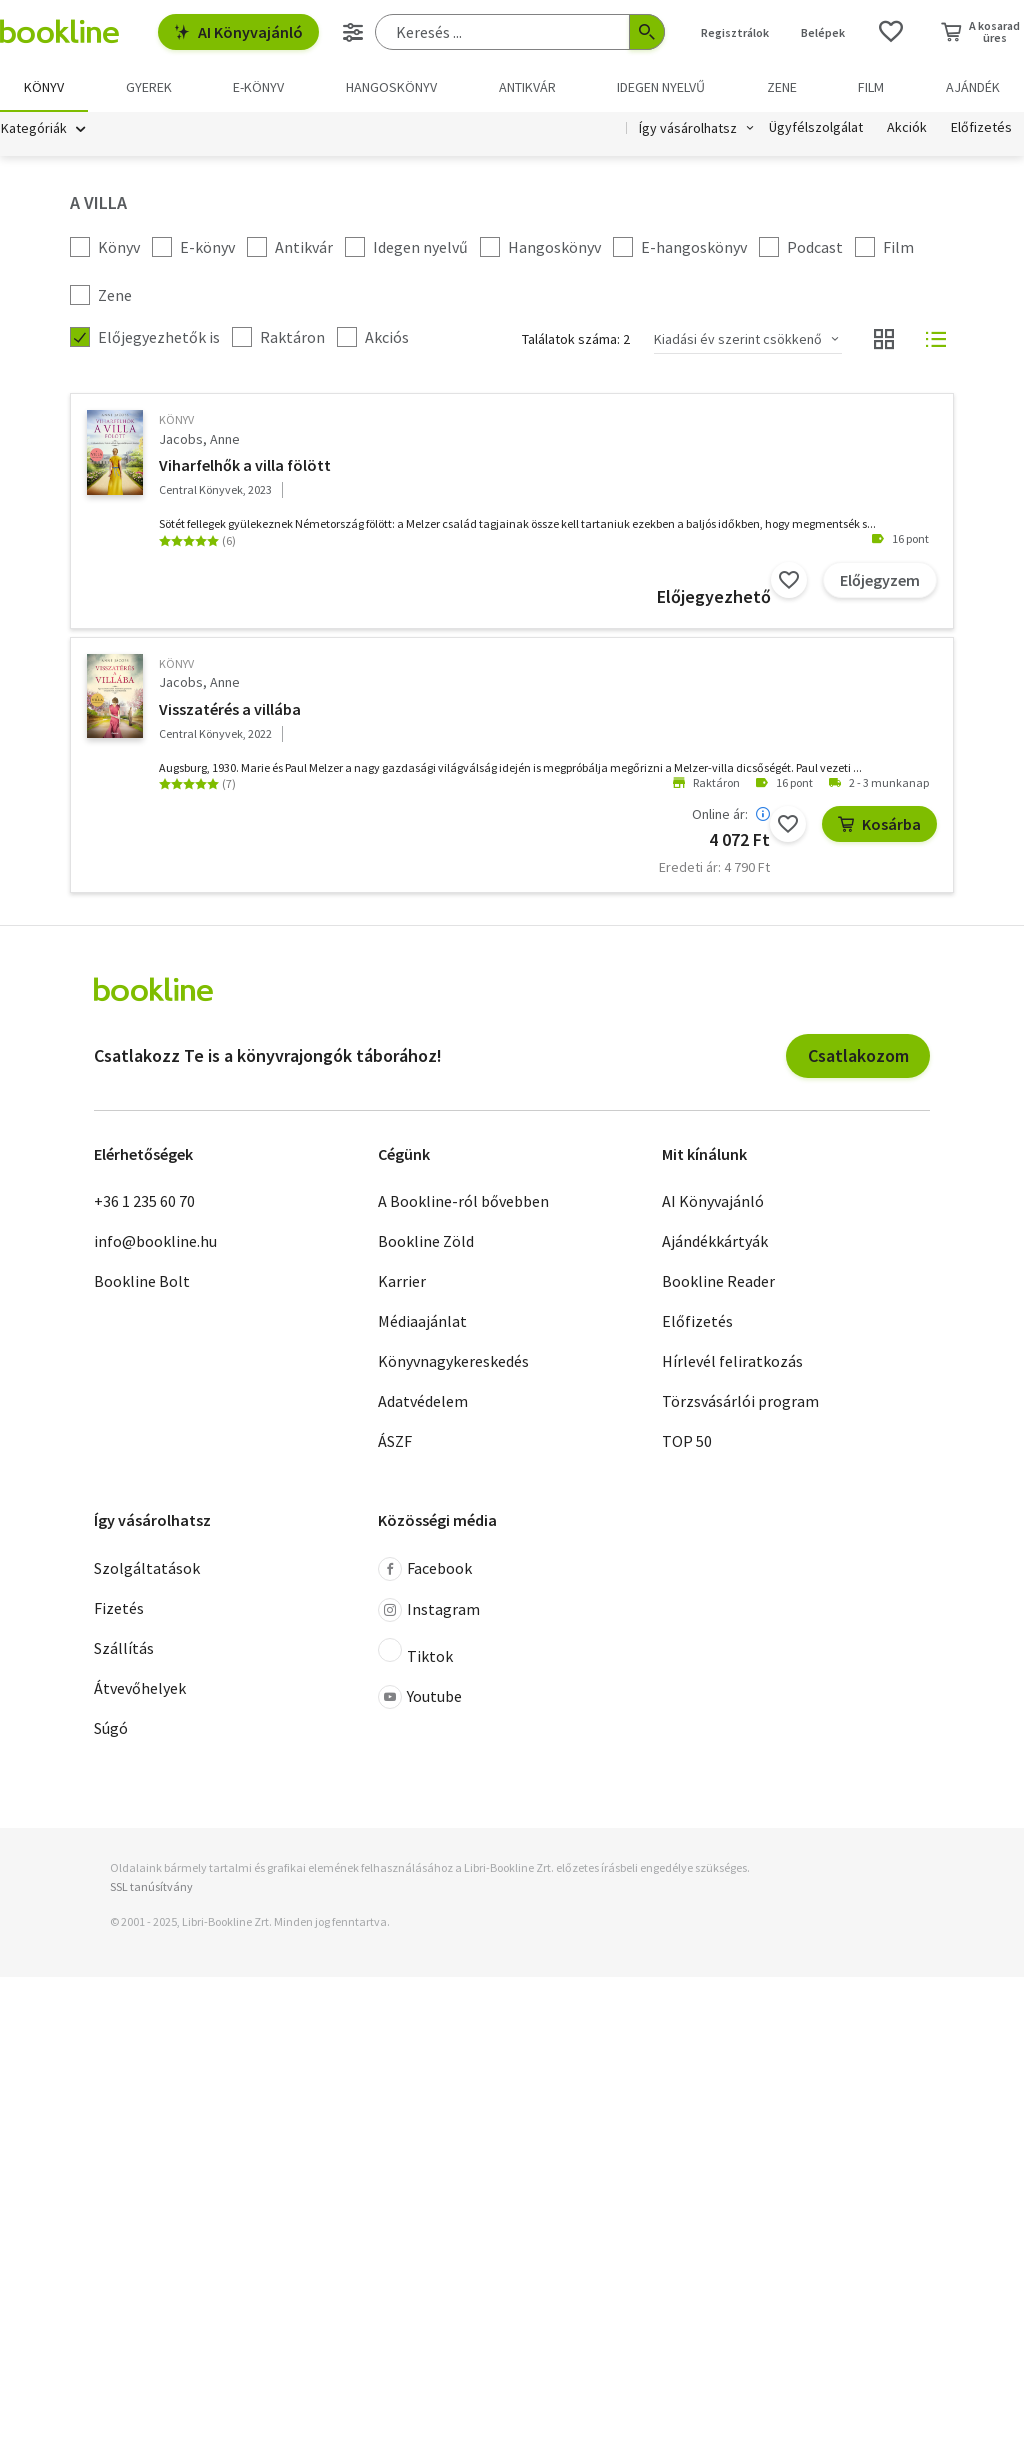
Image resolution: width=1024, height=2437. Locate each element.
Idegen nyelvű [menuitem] (661, 87)
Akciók (907, 128)
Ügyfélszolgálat (816, 128)
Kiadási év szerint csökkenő (738, 339)
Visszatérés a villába (230, 709)
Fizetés (119, 1608)
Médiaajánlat (422, 1322)
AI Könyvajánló (238, 32)
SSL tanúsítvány (151, 1886)
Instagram (429, 1610)
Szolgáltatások (147, 1568)
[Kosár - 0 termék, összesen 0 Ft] (980, 32)
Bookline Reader (718, 1282)
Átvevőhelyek (140, 1688)
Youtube (420, 1697)
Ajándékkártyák (715, 1242)
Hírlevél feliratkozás (732, 1362)
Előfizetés (981, 128)
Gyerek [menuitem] (149, 87)
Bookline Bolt (142, 1282)
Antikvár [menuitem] (527, 87)
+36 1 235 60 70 (144, 1202)
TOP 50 (687, 1442)
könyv (176, 420)
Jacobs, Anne (199, 439)
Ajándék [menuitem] (973, 87)
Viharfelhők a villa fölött (245, 465)
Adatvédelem (423, 1402)
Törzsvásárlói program (740, 1402)
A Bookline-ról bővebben (463, 1202)
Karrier (402, 1282)
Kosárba (879, 824)
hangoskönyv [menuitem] (391, 87)
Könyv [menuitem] (44, 87)
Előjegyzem (880, 580)
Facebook (425, 1569)
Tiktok (415, 1652)
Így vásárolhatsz (688, 128)
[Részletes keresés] (353, 32)
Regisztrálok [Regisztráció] (735, 32)
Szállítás (124, 1648)
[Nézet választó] (884, 340)
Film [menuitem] (871, 87)
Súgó (111, 1728)
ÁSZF (395, 1442)
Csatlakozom (858, 1055)
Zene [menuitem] (782, 87)
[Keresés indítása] (647, 32)
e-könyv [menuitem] (258, 87)
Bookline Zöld (426, 1242)
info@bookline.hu (155, 1242)
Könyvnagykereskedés (453, 1362)
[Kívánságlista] (891, 32)
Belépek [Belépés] (823, 32)
